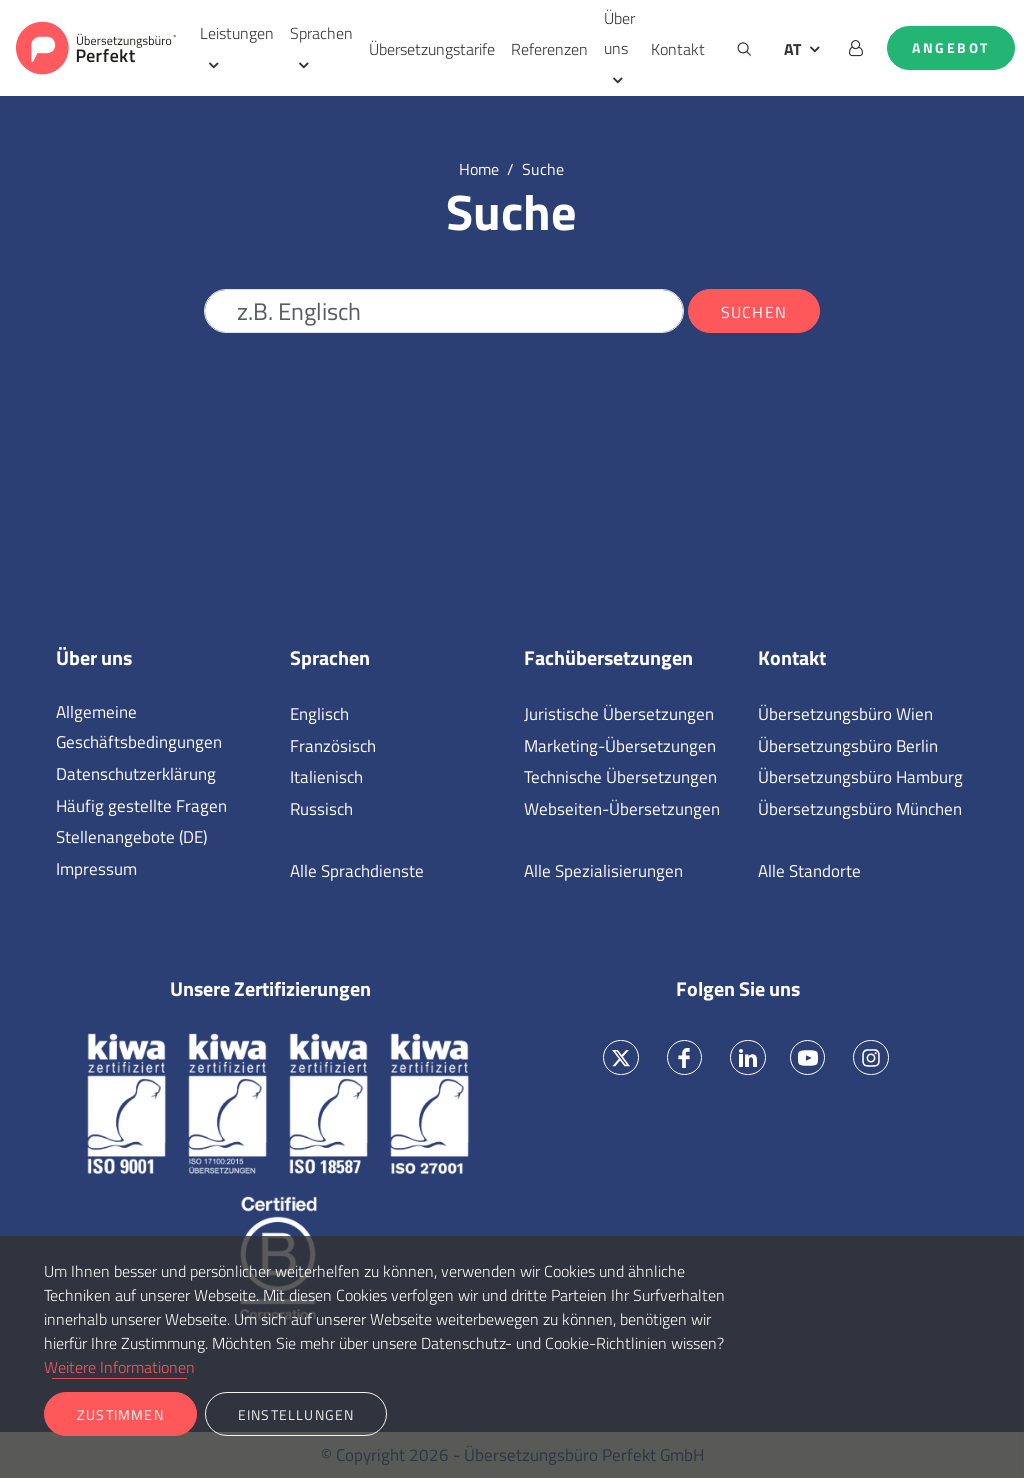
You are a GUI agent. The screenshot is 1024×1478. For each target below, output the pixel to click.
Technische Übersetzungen (620, 777)
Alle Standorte (809, 871)
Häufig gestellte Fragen (141, 806)
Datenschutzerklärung (136, 774)
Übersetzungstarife (432, 49)
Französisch (333, 746)
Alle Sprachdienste (357, 871)
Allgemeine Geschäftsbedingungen (139, 727)
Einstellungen (296, 1414)
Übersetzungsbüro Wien (845, 714)
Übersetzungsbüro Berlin (848, 746)
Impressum (96, 869)
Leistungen (237, 33)
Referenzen (549, 49)
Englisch (319, 714)
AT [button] (792, 49)
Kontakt (678, 49)
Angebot (951, 48)
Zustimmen (120, 1414)
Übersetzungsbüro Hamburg (860, 777)
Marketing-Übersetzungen (620, 746)
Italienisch (326, 777)
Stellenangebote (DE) (131, 837)
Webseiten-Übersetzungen (622, 809)
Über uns (619, 33)
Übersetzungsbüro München (860, 809)
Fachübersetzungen (608, 658)
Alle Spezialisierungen (603, 871)
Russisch (321, 809)
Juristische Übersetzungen (619, 714)
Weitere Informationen (119, 1367)
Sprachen (321, 33)
